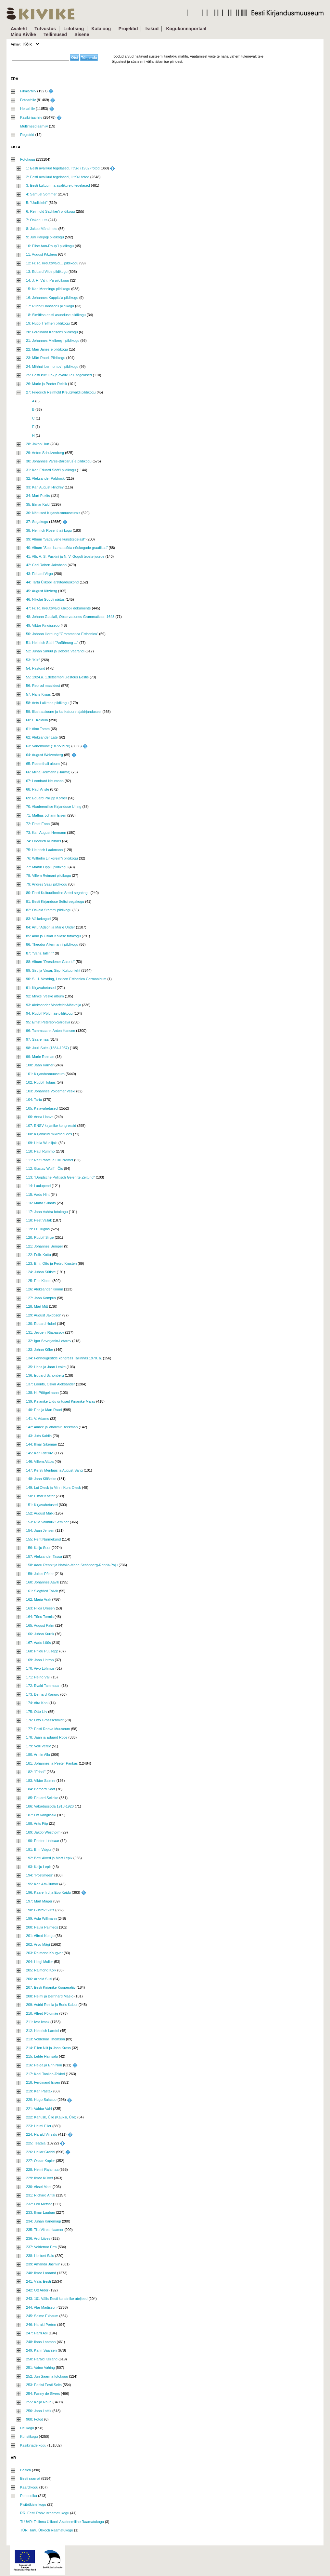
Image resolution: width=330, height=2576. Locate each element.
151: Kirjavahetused (41, 1505)
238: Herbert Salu (40, 2256)
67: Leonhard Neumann (45, 781)
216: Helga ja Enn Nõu (44, 2065)
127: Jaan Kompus (41, 1298)
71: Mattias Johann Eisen (46, 815)
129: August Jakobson (43, 1315)
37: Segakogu (37, 522)
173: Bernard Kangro (42, 1694)
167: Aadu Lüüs (38, 1643)
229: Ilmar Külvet (39, 2178)
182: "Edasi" (35, 1772)
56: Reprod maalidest (43, 685)
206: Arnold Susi (39, 1979)
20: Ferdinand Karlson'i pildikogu (52, 332)
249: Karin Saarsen (41, 2350)
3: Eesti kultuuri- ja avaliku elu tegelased (58, 185)
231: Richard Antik (40, 2195)
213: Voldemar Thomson (45, 2039)
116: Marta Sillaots (41, 1203)
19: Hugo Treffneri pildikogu (48, 323)
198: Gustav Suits (40, 1910)
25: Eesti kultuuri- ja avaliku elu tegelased (59, 375)
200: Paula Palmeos (42, 1927)
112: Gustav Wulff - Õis (44, 1168)
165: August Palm (40, 1625)
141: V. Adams (37, 1419)
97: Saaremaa (37, 1039)
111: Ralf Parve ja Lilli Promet (49, 1160)
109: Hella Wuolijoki (41, 1143)
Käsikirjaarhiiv (31, 117)
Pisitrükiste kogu (33, 2504)
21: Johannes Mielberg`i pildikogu (52, 340)
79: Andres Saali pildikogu (46, 884)
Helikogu (27, 2428)
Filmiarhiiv (28, 91)
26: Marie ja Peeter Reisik (46, 384)
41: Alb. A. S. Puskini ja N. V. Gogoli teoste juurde (65, 556)
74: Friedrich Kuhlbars (43, 841)
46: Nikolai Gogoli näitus (45, 599)
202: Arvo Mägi (38, 1944)
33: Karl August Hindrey (45, 487)
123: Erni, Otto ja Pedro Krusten (51, 1263)
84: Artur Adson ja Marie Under (50, 927)
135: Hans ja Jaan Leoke (46, 1367)
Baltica (25, 2470)
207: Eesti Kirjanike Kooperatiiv (50, 1987)
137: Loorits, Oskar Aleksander (50, 1384)
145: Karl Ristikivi (39, 1453)
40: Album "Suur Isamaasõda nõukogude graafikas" (67, 548)
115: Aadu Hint (37, 1194)
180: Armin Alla (38, 1754)
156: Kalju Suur (38, 1548)
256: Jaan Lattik (38, 2411)
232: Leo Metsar (39, 2204)
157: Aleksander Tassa (44, 1556)
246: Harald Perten (41, 2325)
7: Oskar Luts (36, 220)
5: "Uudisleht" (36, 203)
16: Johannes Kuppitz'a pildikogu (52, 298)
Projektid (128, 28)
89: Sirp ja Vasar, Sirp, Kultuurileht (53, 970)
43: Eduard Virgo (39, 574)
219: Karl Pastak (39, 2091)
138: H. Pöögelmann (42, 1393)
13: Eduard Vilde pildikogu (47, 272)
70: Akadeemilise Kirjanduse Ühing (53, 806)
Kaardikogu (29, 2487)
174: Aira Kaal (37, 1703)
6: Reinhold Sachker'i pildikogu (50, 211)
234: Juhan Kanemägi (43, 2221)
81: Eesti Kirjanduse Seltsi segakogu (55, 901)
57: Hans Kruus (38, 694)
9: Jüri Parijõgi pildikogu (45, 237)
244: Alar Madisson (41, 2307)
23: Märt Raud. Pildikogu (45, 358)
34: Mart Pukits (38, 496)
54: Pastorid (35, 668)
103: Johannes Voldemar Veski (50, 1091)
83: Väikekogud (38, 919)
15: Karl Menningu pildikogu (48, 289)
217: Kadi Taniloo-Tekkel (45, 2074)
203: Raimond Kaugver (44, 1953)
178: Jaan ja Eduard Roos (46, 1737)
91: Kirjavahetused (41, 988)
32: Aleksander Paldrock (45, 478)
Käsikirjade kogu (33, 2445)
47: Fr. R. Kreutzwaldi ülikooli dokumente (58, 608)
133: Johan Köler (39, 1350)
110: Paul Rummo (40, 1151)
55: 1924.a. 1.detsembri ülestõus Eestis (57, 677)
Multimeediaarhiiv (34, 126)
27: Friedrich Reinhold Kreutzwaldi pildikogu (60, 392)
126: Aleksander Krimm (44, 1289)
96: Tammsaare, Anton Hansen (50, 1031)
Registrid (27, 135)
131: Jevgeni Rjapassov (45, 1332)
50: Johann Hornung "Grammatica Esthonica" (62, 634)
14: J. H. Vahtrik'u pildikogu (47, 280)
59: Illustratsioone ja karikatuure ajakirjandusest (63, 712)
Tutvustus (45, 28)
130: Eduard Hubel (41, 1324)
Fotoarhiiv (28, 100)
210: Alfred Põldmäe (42, 2013)
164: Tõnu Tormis (40, 1617)
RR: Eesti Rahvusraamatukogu (44, 2513)
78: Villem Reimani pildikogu (48, 875)
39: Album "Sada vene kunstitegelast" (55, 539)
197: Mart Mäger (39, 1901)
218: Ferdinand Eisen (43, 2082)
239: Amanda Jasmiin (43, 2264)
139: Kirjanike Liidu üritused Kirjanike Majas (60, 1401)
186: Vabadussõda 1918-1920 (50, 1806)
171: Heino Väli (38, 1677)
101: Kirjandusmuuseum (45, 1074)
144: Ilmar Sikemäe (41, 1444)
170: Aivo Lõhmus (40, 1668)
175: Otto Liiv (36, 1712)
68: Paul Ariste (37, 789)
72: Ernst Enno (38, 824)
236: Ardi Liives (38, 2238)
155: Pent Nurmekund (43, 1539)
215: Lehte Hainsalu (42, 2056)
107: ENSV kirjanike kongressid (51, 1126)
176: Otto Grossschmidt (45, 1720)
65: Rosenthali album (42, 764)
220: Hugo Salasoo (41, 2100)
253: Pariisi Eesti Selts (43, 2385)
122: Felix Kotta (38, 1255)
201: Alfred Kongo (40, 1936)
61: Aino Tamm (38, 729)
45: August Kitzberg (41, 591)
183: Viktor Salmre (40, 1780)
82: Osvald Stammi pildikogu (48, 910)
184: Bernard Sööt (40, 1789)
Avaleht (19, 28)
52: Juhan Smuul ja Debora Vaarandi (55, 651)
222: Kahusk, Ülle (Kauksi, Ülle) (51, 2117)
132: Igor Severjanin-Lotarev (48, 1341)
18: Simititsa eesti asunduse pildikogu (55, 315)
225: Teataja (35, 2143)
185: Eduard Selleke (42, 1798)
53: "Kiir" (33, 660)
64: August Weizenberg (44, 755)
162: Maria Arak (38, 1599)
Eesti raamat (30, 2478)
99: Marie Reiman (40, 1057)
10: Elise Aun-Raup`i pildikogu (50, 246)
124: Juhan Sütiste (41, 1272)
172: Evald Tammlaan (43, 1686)
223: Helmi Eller (38, 2126)
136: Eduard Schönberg (45, 1375)
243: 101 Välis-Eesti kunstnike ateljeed (56, 2299)
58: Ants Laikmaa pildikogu (47, 703)
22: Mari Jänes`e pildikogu (47, 349)
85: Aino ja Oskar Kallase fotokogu (53, 936)
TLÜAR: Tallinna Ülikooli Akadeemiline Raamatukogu (62, 2522)
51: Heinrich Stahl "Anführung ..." (52, 643)
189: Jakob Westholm (43, 1832)
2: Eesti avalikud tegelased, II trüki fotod (57, 177)
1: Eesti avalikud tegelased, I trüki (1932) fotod (62, 168)
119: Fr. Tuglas (38, 1229)
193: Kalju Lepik (38, 1867)
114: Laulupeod (38, 1186)
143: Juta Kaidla (39, 1436)
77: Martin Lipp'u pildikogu (46, 867)
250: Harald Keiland (41, 2359)
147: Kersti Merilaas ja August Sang (54, 1470)
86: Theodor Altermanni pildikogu (52, 944)
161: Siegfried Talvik (42, 1591)
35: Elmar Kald (37, 504)
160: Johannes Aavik (42, 1582)
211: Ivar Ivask (37, 2022)
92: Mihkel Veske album (45, 996)
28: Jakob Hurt (37, 444)
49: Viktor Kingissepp (42, 625)
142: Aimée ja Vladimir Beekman (52, 1427)
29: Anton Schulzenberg (45, 453)
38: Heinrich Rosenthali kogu (49, 530)
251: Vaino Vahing (40, 2367)
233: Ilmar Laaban (40, 2212)
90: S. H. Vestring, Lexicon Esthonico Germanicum (66, 979)
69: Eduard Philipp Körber (46, 798)
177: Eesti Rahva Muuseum (48, 1729)
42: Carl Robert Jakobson (46, 565)
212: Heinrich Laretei (42, 2031)
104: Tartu (34, 1099)
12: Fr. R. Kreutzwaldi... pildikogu (52, 263)
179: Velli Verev (38, 1746)
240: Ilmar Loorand (41, 2273)
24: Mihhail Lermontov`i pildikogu (52, 366)
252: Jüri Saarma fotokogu (47, 2376)
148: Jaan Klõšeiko (41, 1479)
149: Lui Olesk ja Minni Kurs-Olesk (53, 1487)
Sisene (81, 34)
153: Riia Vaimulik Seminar (47, 1522)
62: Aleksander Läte (41, 737)
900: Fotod (34, 2419)
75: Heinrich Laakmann (44, 850)
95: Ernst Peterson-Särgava (48, 1022)
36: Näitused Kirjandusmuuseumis (53, 513)
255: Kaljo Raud (38, 2402)
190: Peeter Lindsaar (42, 1841)
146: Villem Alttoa (40, 1461)
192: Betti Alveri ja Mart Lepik (49, 1858)
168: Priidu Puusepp (42, 1651)
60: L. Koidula (37, 720)
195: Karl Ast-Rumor (42, 1884)
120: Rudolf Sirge (40, 1237)
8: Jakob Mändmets (41, 229)
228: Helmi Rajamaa (42, 2169)
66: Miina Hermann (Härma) (48, 772)
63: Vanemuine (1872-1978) (48, 746)
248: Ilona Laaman (41, 2342)
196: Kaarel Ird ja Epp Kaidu (48, 1892)
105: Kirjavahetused (41, 1108)
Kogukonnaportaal (186, 28)
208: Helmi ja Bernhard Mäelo (49, 1996)
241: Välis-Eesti (38, 2281)
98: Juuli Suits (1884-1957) (47, 1048)
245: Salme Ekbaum (42, 2316)
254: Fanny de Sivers (43, 2394)
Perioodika (28, 2496)
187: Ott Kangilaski (41, 1815)
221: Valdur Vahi (39, 2109)
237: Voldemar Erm (41, 2247)
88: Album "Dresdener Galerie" (50, 962)
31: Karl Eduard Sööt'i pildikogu (51, 470)
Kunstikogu (29, 2436)
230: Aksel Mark (38, 2187)
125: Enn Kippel (38, 1281)
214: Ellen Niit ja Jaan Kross (48, 2048)
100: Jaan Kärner (39, 1065)
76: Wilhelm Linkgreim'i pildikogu (52, 858)
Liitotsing (73, 28)
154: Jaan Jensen (40, 1530)
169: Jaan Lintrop (40, 1660)
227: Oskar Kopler (40, 2161)
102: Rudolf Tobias (41, 1082)
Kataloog (101, 28)
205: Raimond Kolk (41, 1970)
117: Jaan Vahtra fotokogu (47, 1212)
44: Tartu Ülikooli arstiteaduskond (52, 582)
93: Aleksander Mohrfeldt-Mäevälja (53, 1005)
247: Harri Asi (36, 2333)
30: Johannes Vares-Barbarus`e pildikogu (59, 461)
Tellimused (55, 34)
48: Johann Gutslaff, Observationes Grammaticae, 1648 (70, 617)
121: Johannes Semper (44, 1246)
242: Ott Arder (37, 2290)
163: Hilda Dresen (40, 1608)
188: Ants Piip (37, 1823)
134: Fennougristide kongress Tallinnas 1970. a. (64, 1358)
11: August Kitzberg (41, 254)
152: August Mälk (39, 1513)
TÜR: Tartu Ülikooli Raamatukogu (46, 2530)
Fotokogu (27, 159)
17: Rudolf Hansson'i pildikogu (50, 306)
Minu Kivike (23, 34)
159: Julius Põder (40, 1574)
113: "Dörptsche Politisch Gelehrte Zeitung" (60, 1177)
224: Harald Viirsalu (41, 2134)
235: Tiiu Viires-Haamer (44, 2230)
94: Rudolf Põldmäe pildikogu (49, 1013)
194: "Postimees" (39, 1875)
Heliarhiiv (27, 109)
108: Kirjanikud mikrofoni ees (49, 1134)
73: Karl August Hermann (46, 832)
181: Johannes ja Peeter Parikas (52, 1763)
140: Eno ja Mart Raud (44, 1410)
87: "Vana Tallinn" (40, 953)
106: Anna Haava (39, 1117)
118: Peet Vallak (39, 1220)
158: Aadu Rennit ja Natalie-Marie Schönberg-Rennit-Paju (72, 1565)
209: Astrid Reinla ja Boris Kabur (51, 2005)
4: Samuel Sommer (41, 194)
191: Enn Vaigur (38, 1849)
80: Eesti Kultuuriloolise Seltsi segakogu (57, 893)
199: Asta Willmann (41, 1918)
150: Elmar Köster (40, 1496)
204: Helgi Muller (39, 1962)
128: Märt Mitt (37, 1306)
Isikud (152, 28)
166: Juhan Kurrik (40, 1634)
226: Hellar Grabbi (40, 2152)
